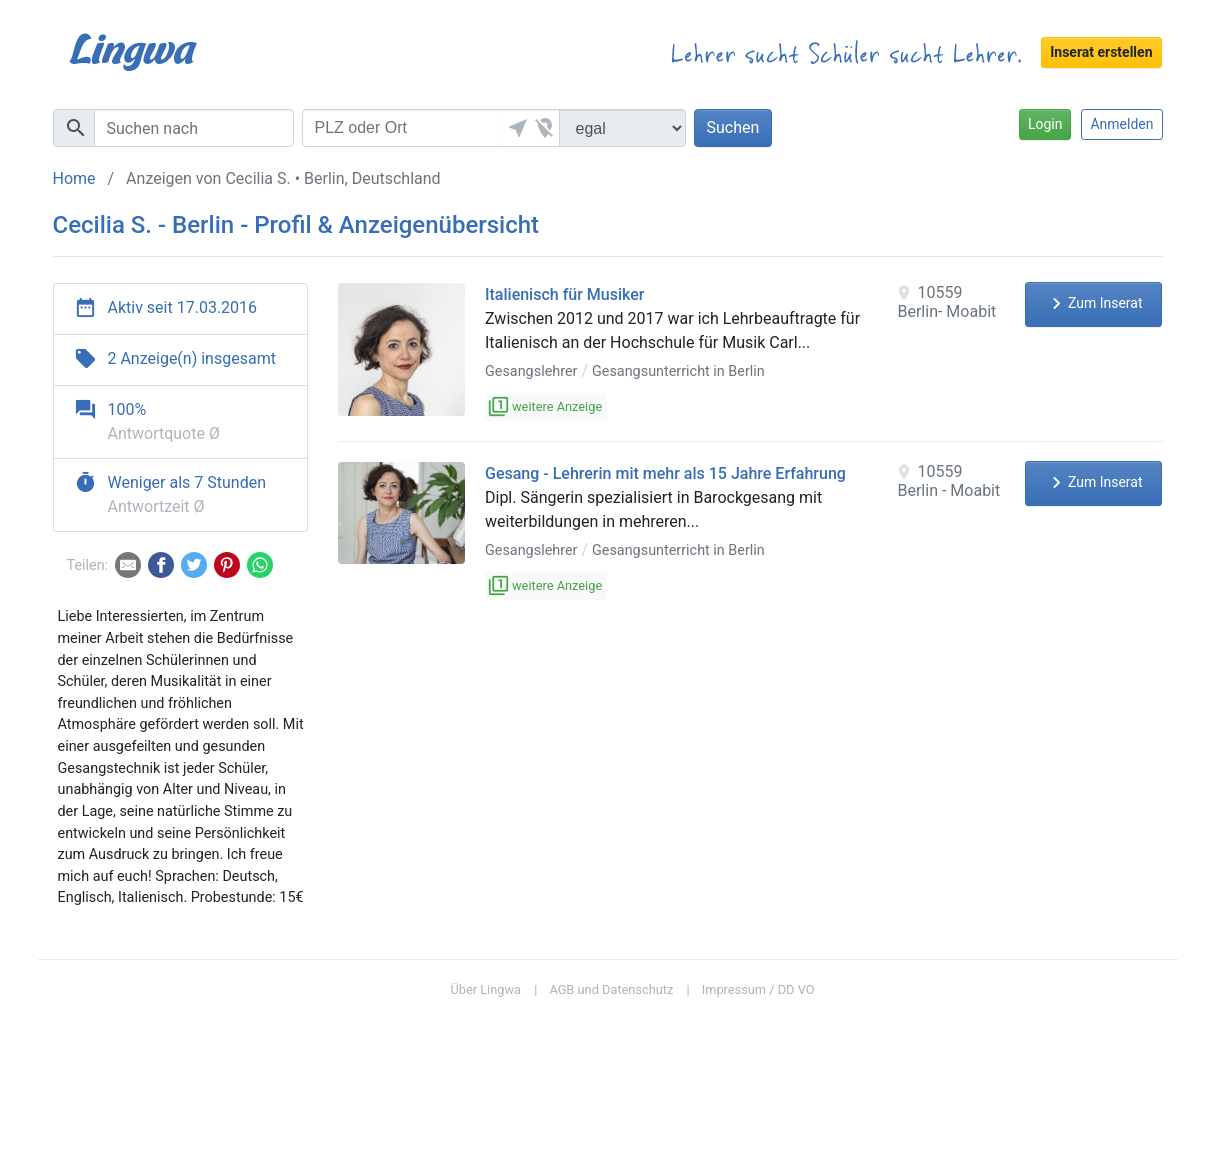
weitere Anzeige (546, 406)
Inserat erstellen (1101, 52)
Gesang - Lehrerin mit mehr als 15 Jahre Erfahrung (665, 473)
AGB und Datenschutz (611, 989)
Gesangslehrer (531, 371)
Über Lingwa (485, 989)
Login (1045, 124)
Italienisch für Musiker (564, 294)
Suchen (733, 127)
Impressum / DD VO (758, 989)
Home (74, 178)
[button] (516, 128)
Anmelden (1121, 124)
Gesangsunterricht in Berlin (678, 371)
